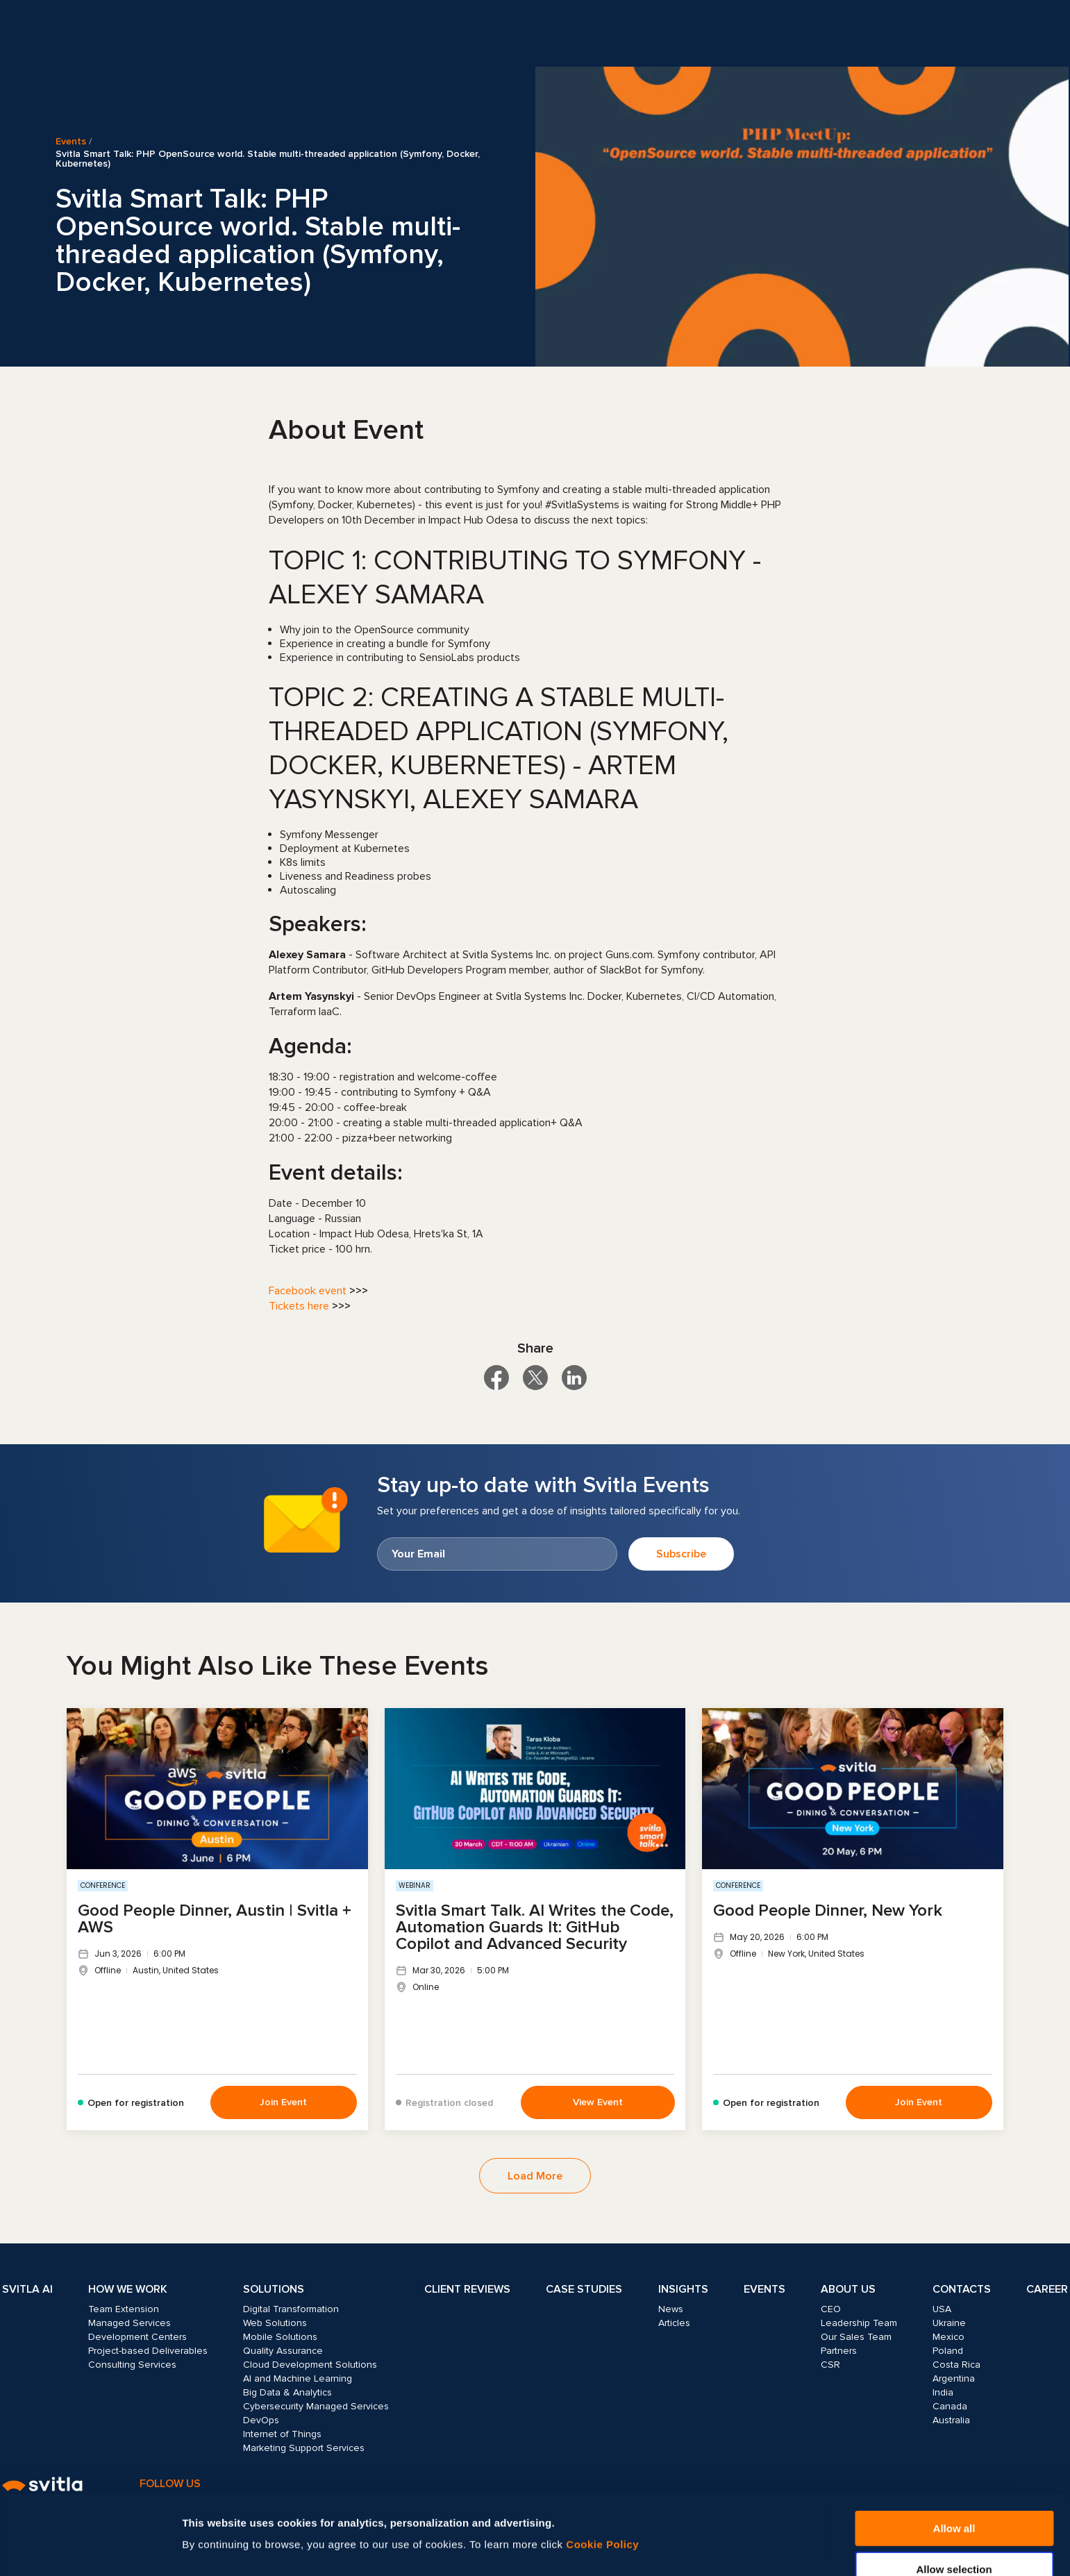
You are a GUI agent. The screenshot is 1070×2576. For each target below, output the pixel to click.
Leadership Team (859, 2323)
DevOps (261, 2420)
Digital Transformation (291, 2309)
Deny (954, 2542)
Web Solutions (275, 2323)
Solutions (273, 2289)
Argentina (954, 2378)
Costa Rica (956, 2364)
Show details (748, 2521)
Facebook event (307, 1291)
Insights (683, 2289)
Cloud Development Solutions (310, 2364)
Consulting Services (132, 2364)
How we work (127, 2289)
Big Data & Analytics (287, 2392)
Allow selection (954, 2501)
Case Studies (584, 2289)
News (670, 2309)
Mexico (948, 2337)
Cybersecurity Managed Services (316, 2406)
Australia (951, 2420)
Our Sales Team (856, 2337)
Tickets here (299, 1306)
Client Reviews (467, 2289)
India (943, 2392)
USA (942, 2309)
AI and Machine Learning (297, 2378)
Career (1047, 2289)
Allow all (954, 2460)
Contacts (962, 2289)
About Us (848, 2289)
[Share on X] (535, 1377)
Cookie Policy (602, 2476)
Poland (948, 2351)
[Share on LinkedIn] (574, 1377)
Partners (839, 2351)
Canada (950, 2406)
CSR (830, 2364)
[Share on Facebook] (496, 1377)
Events (71, 142)
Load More (535, 2176)
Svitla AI (27, 2289)
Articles (674, 2323)
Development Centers (137, 2337)
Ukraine (949, 2323)
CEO (831, 2309)
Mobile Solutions (280, 2337)
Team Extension (123, 2309)
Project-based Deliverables (148, 2351)
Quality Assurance (283, 2351)
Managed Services (129, 2323)
